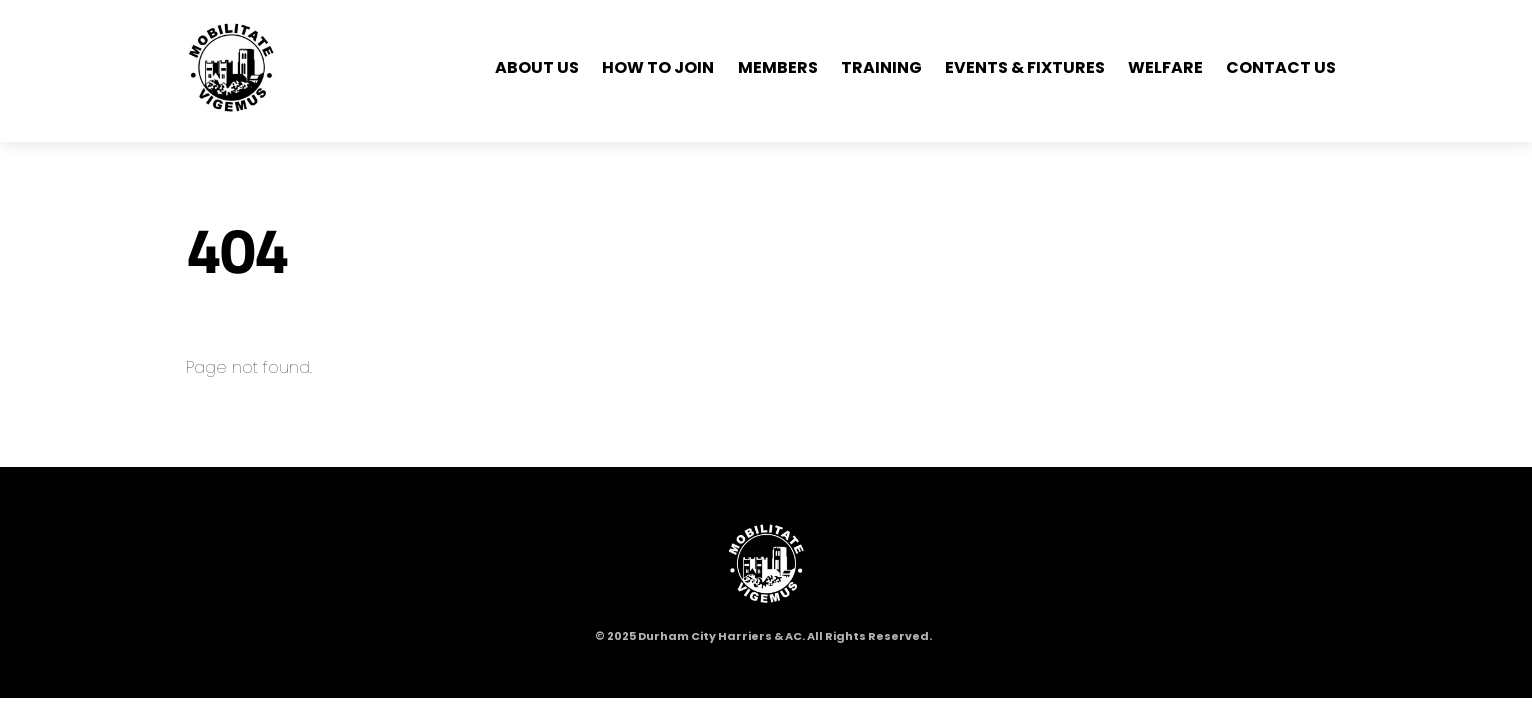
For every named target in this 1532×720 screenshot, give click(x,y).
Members (778, 67)
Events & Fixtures (1025, 67)
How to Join (658, 67)
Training (881, 67)
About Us (537, 67)
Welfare (1165, 67)
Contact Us (1281, 67)
